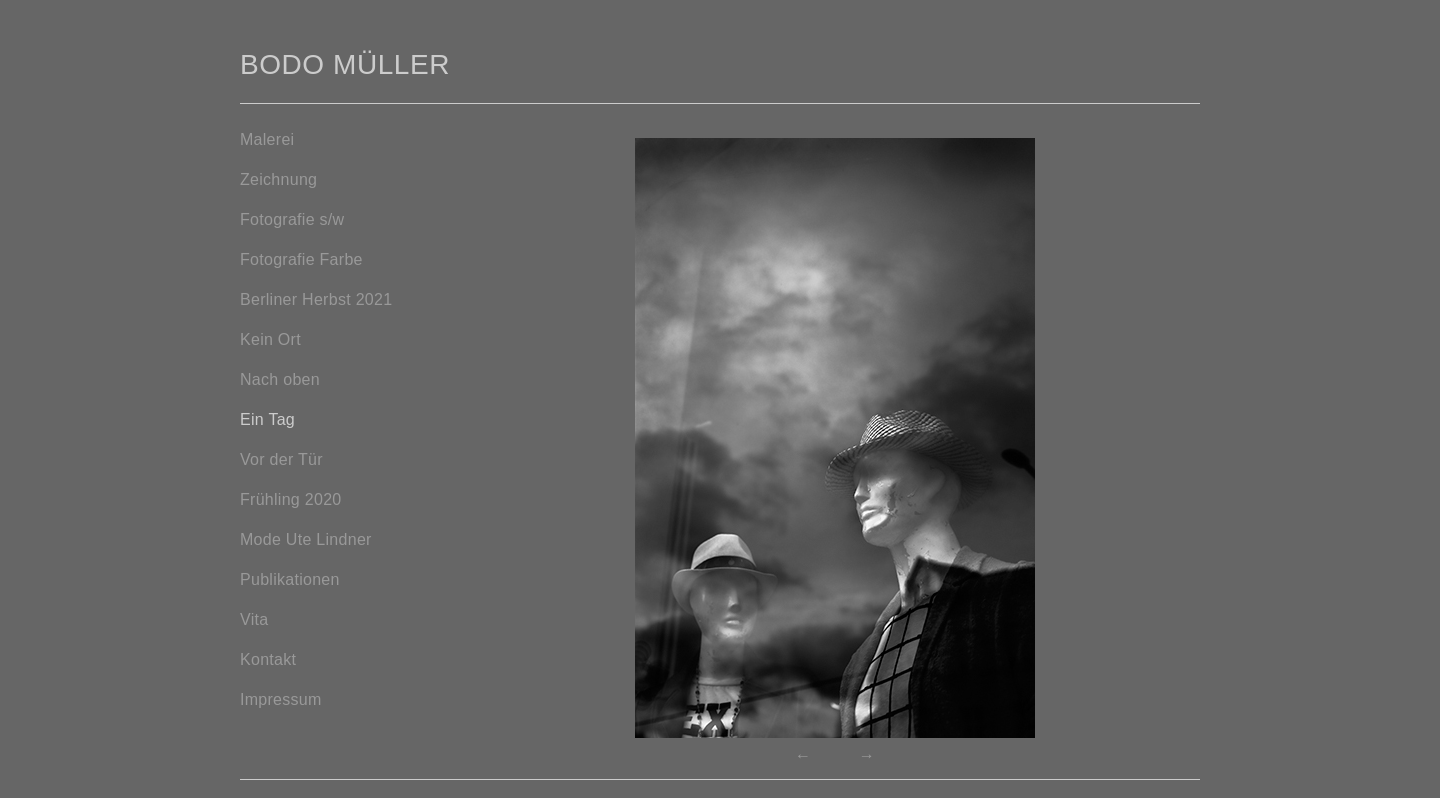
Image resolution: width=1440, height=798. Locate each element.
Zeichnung (278, 179)
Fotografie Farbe (301, 259)
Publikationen (290, 579)
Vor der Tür (281, 459)
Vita (254, 619)
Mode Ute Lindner (306, 539)
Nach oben (280, 379)
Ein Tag (267, 419)
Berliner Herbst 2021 (316, 299)
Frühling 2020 (290, 499)
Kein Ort (270, 339)
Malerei (267, 139)
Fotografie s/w (292, 219)
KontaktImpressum (281, 679)
